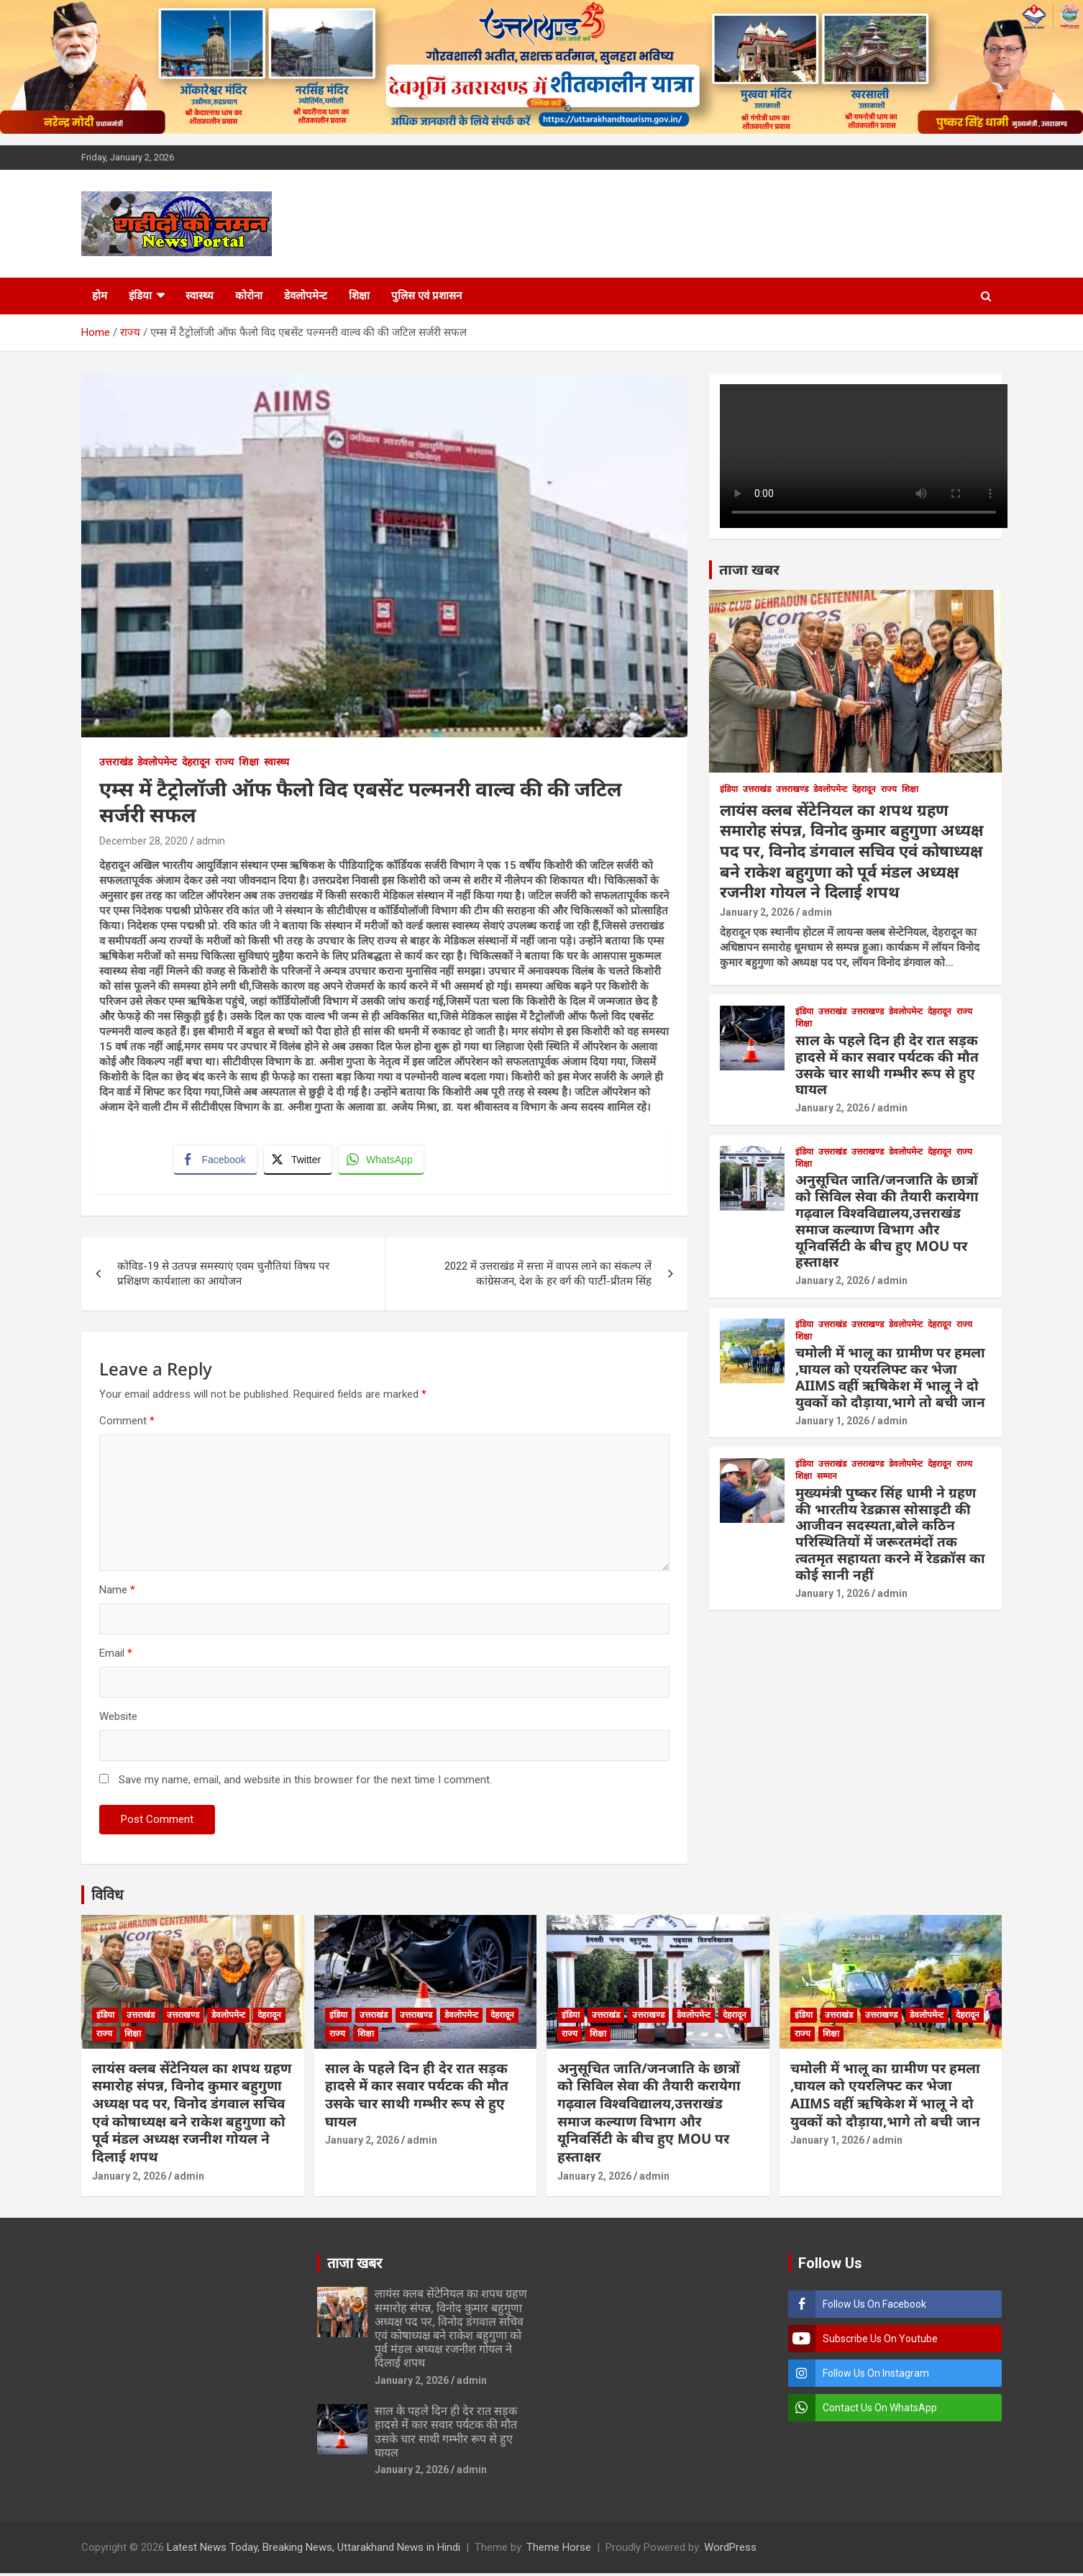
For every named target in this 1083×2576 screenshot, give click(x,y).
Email (115, 1655)
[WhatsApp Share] (382, 1161)
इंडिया (140, 295)
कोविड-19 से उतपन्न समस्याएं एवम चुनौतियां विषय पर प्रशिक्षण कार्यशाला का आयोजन (223, 1276)
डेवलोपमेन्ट (305, 295)
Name (117, 1591)
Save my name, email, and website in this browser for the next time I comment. (305, 1781)
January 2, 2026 (757, 912)
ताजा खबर (749, 569)
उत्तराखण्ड (792, 789)
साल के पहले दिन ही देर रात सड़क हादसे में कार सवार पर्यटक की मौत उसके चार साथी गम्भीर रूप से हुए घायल (887, 1064)
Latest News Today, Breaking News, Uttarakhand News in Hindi (313, 2550)
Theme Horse (558, 2550)
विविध (107, 1897)
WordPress (730, 2550)
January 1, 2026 (832, 1420)
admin (210, 841)
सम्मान (827, 1476)
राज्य (224, 762)
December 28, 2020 (143, 841)
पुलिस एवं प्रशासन (426, 295)
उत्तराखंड (115, 762)
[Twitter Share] (298, 1161)
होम (99, 295)
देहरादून (196, 762)
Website (118, 1718)
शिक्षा (359, 295)
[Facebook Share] (216, 1161)
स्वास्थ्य (200, 295)
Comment (127, 1422)
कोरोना (248, 295)
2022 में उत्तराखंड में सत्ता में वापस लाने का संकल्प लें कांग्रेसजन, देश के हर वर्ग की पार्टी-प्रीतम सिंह (548, 1276)
